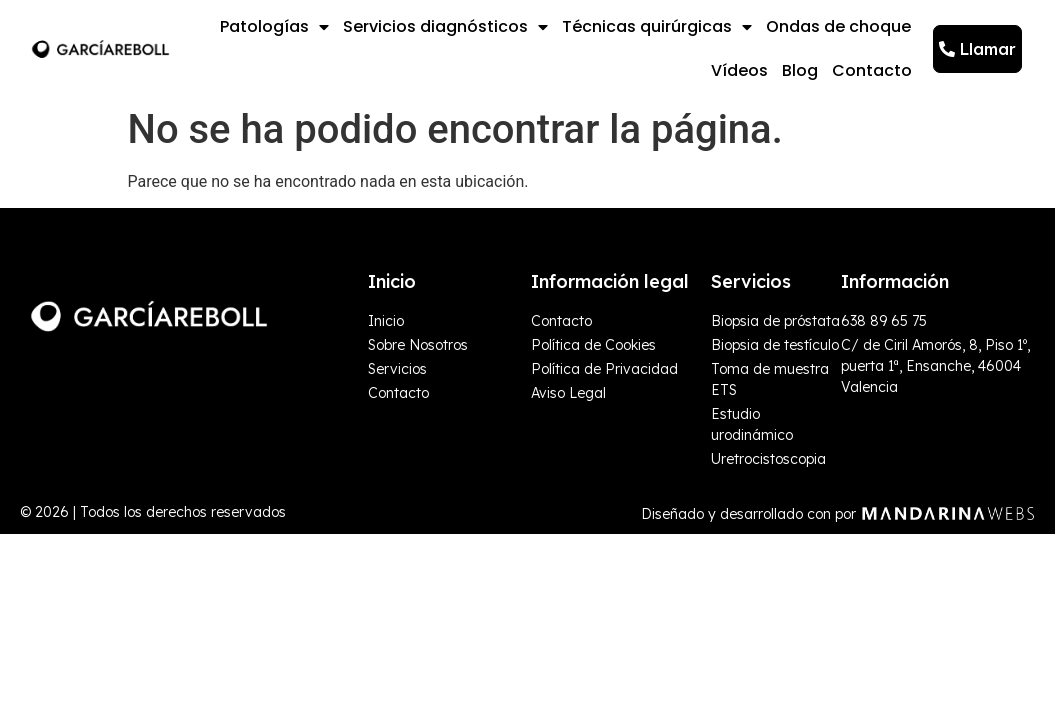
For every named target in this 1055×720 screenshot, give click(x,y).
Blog (800, 70)
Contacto (872, 70)
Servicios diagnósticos (445, 27)
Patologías (274, 27)
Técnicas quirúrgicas (657, 27)
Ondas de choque (838, 26)
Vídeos (739, 70)
